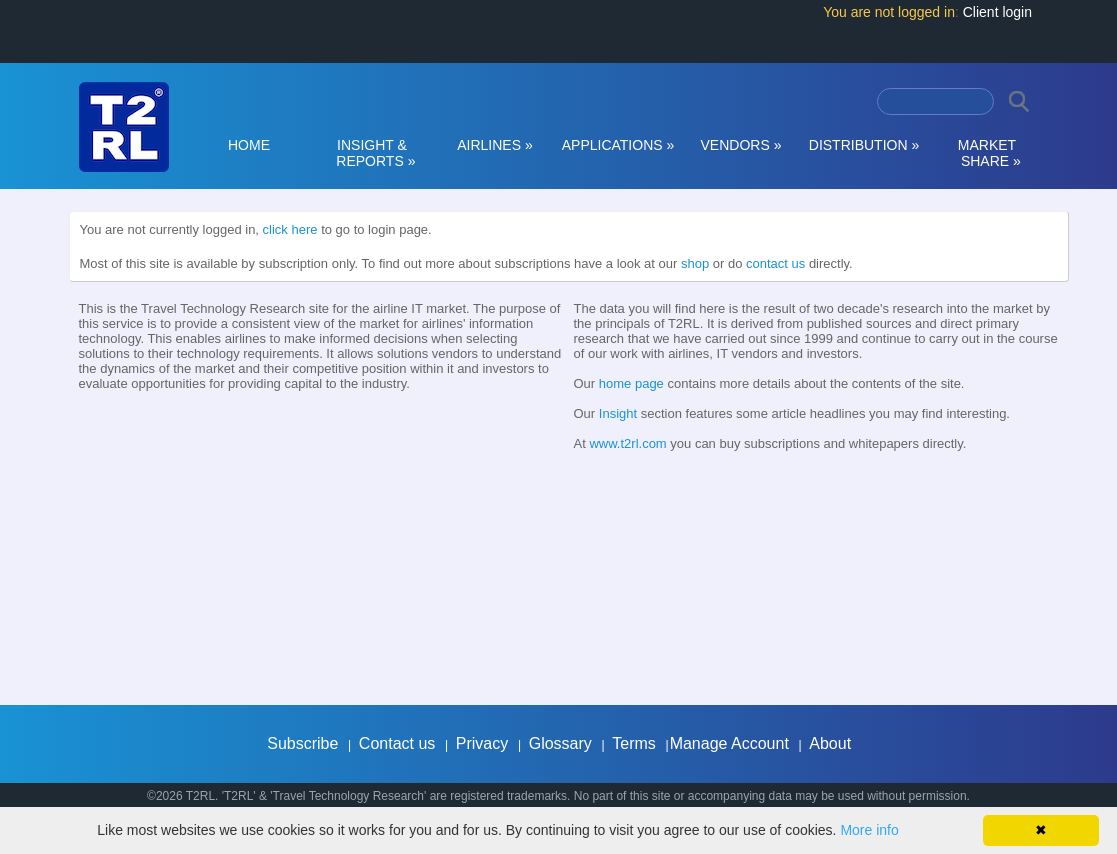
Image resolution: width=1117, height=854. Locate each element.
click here (290, 229)
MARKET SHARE (987, 153)
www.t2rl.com (627, 443)
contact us (775, 263)
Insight (618, 413)
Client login (997, 12)
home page (631, 383)
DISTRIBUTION (864, 145)
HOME (249, 145)
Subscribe (302, 743)
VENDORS (741, 145)
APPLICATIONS (618, 145)
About (830, 743)
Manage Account (729, 743)
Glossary (560, 743)
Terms (634, 743)
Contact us (397, 743)
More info (869, 830)
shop (695, 263)
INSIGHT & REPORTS (372, 153)
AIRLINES (495, 145)
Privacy (482, 743)
